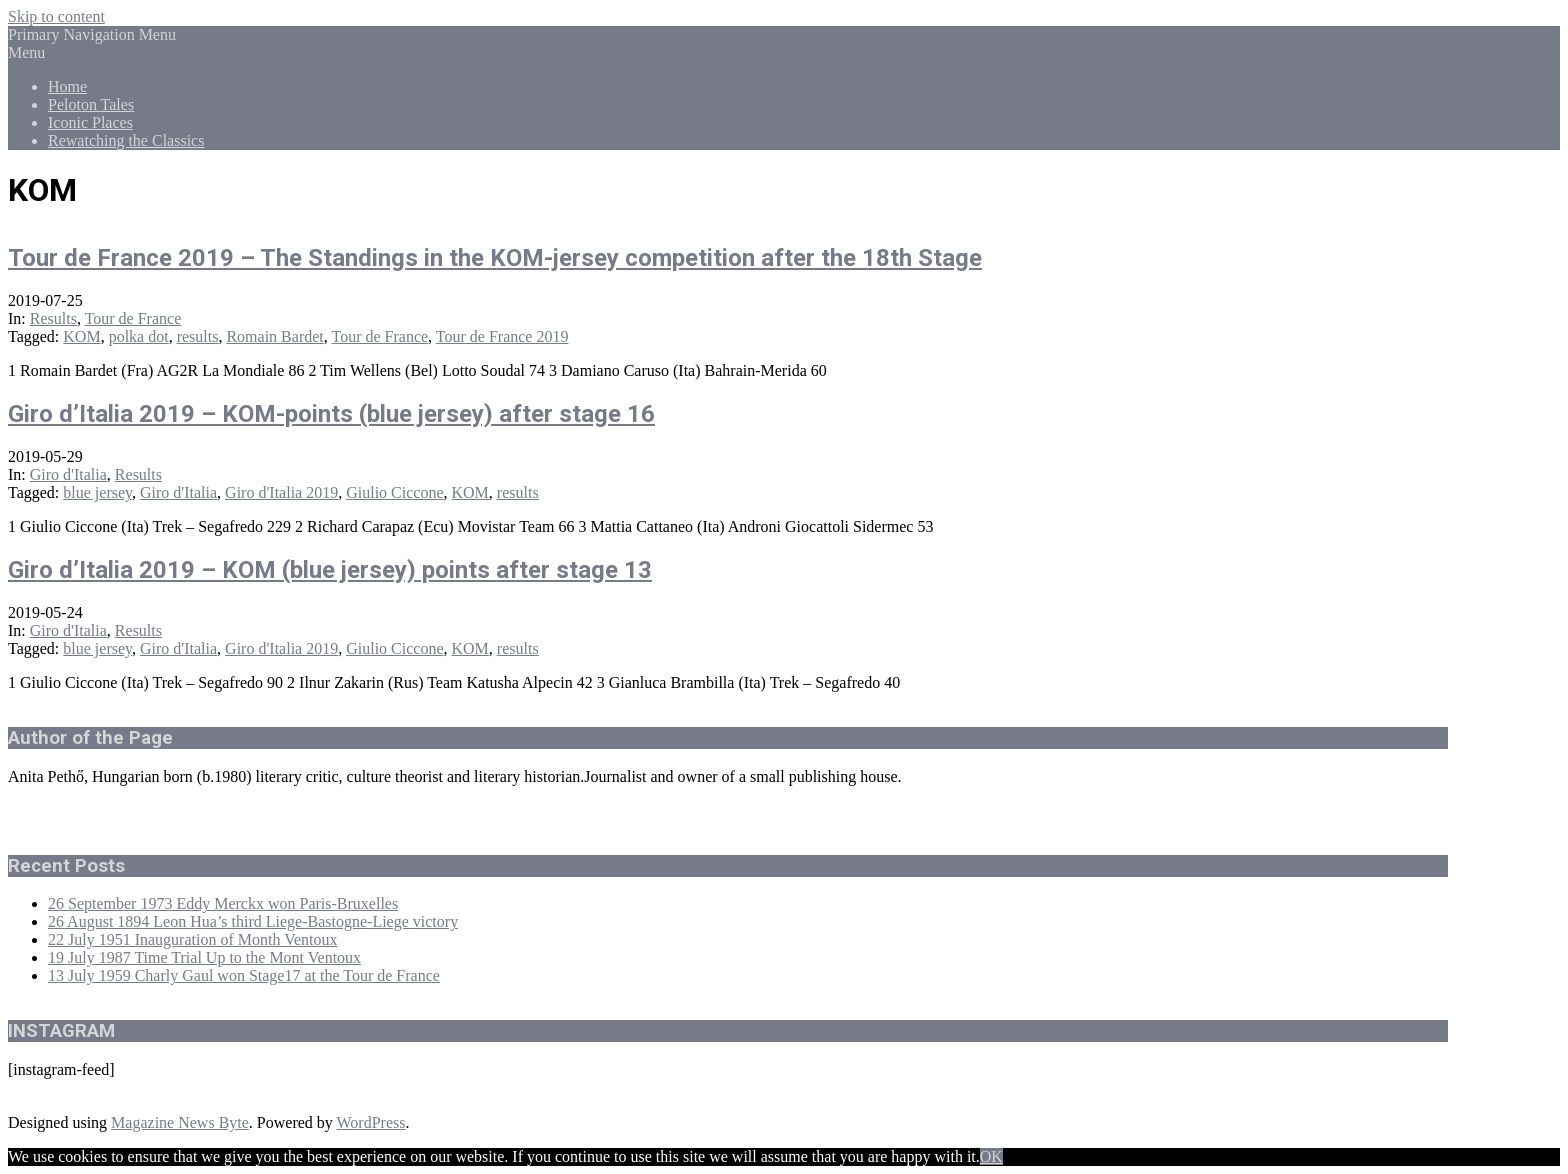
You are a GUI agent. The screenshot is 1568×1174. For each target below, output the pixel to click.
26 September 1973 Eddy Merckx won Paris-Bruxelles (223, 903)
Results (53, 318)
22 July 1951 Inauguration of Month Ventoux (192, 939)
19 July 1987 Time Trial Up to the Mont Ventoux (204, 957)
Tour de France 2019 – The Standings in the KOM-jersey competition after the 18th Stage (495, 258)
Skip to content (56, 16)
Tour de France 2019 (502, 336)
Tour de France (133, 318)
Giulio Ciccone (394, 492)
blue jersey (97, 492)
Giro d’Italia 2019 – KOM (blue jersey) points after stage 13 (330, 570)
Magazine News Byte (180, 1122)
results (198, 336)
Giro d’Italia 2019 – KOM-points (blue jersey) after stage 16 (331, 414)
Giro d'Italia (68, 474)
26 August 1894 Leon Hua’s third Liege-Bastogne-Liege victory (253, 921)
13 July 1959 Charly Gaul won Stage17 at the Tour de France (244, 975)
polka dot (139, 336)
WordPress (371, 1122)
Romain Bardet (274, 336)
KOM (81, 336)
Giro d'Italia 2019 (281, 492)
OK (991, 1156)
